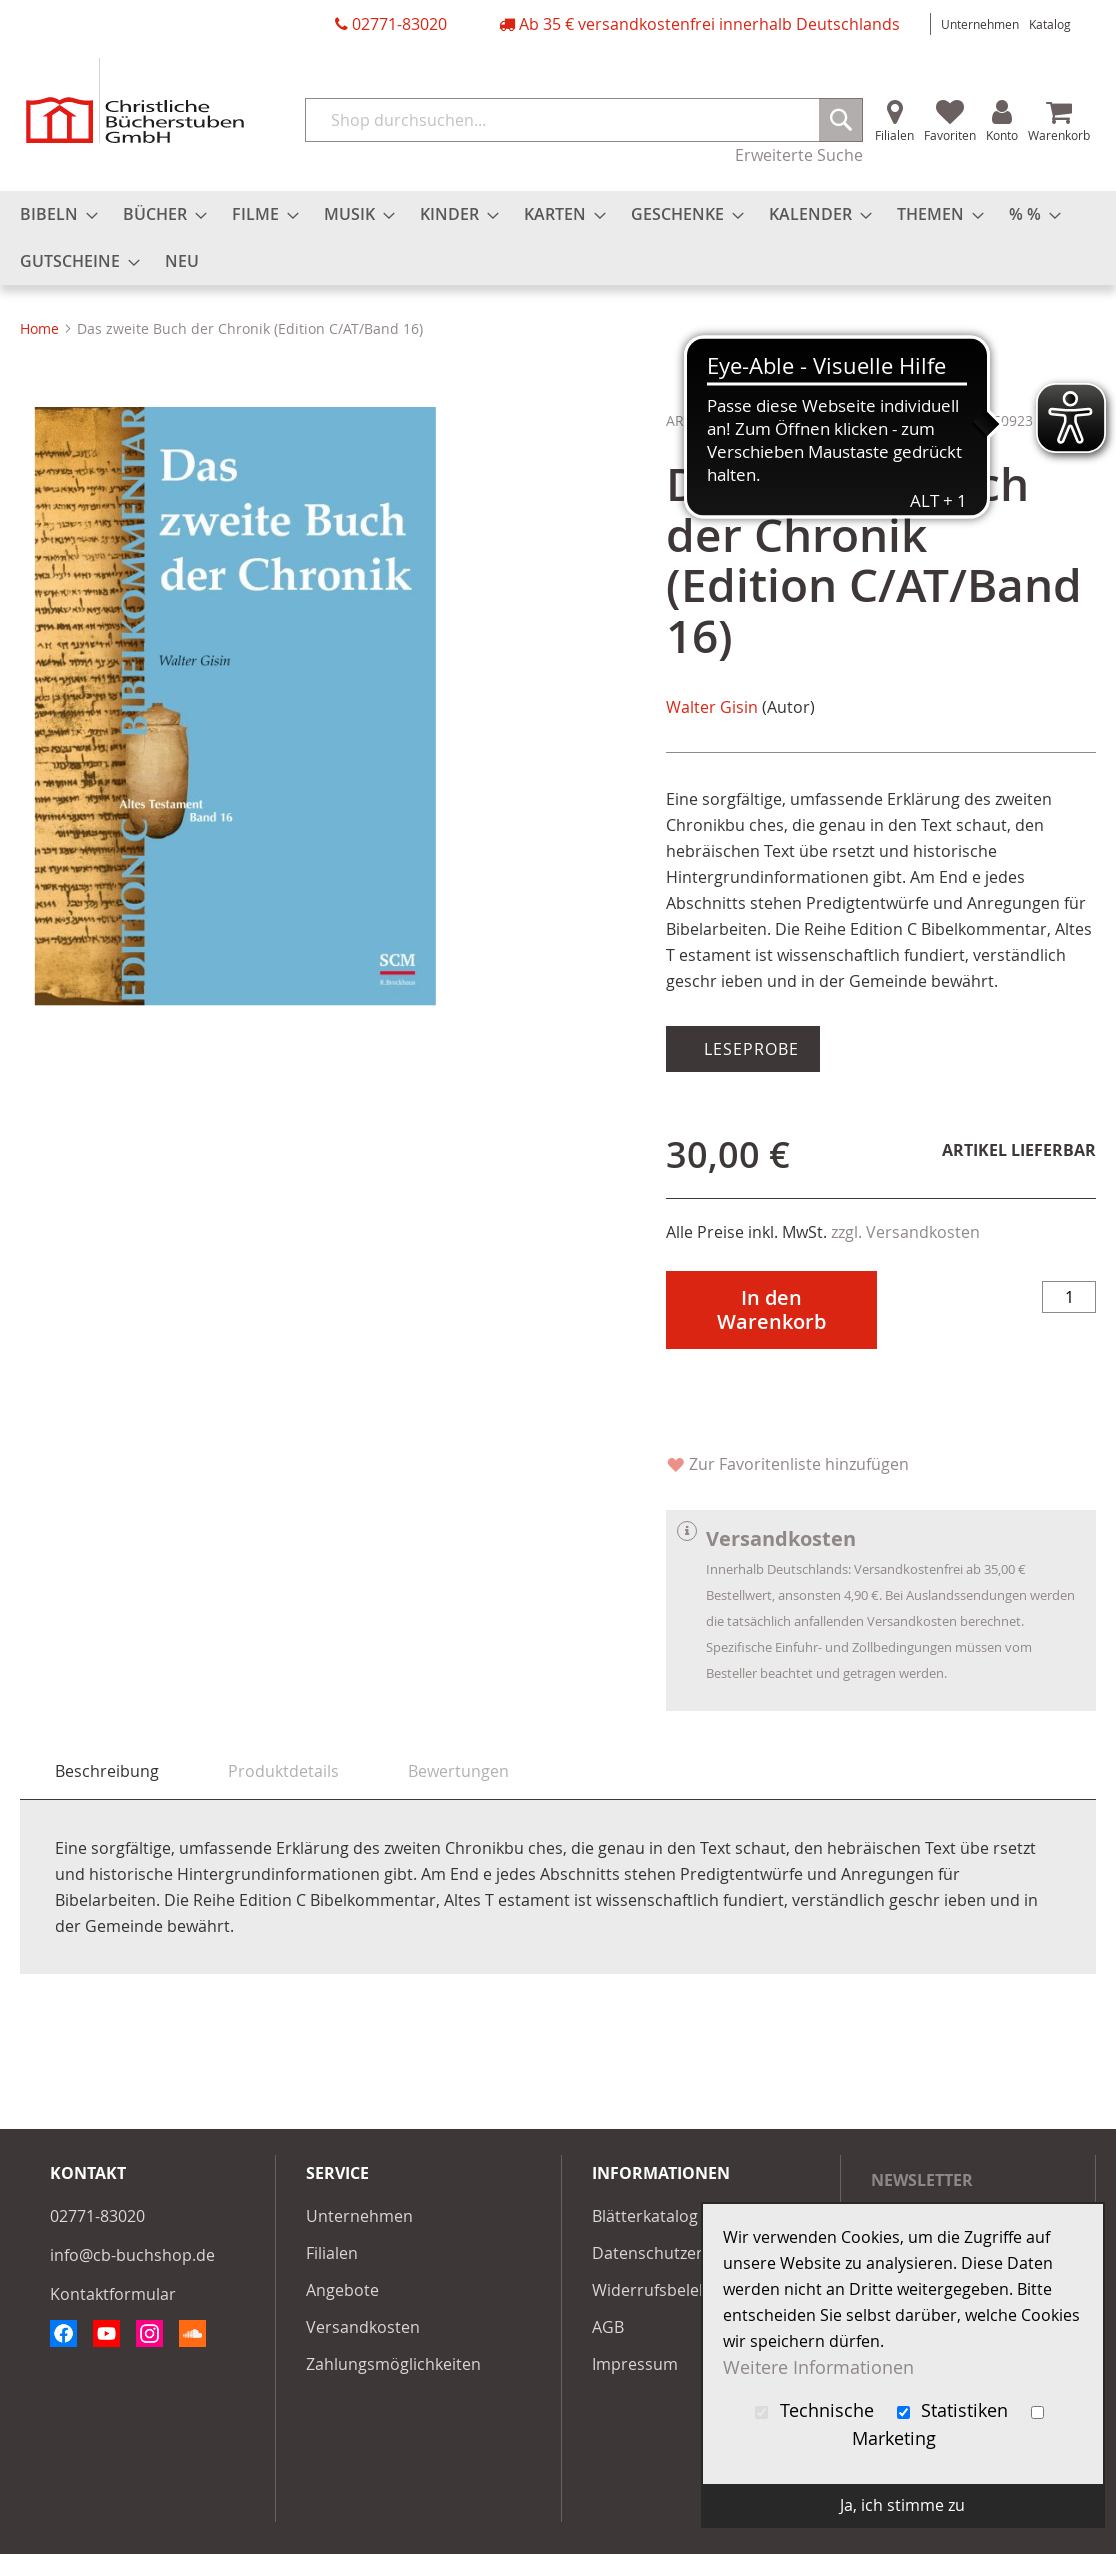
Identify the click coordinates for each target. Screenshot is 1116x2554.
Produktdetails (283, 1771)
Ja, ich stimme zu (902, 2505)
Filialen (894, 135)
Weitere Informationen (818, 2367)
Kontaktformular (113, 2294)
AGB (608, 2327)
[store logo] (135, 100)
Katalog (1050, 24)
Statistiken (955, 2410)
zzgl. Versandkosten (905, 1232)
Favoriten (950, 135)
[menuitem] (53, 214)
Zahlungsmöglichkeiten (393, 2364)
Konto (1002, 135)
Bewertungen (458, 1771)
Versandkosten (363, 2327)
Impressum (635, 2364)
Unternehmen (980, 24)
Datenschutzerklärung (676, 2253)
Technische (817, 2410)
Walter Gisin (712, 707)
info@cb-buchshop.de (132, 2255)
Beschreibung (107, 1771)
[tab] (107, 1771)
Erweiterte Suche (799, 155)
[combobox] (584, 120)
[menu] (558, 238)
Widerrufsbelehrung (668, 2290)
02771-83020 (399, 24)
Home (39, 328)
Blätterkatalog (645, 2216)
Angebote (342, 2290)
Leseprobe (749, 1049)
